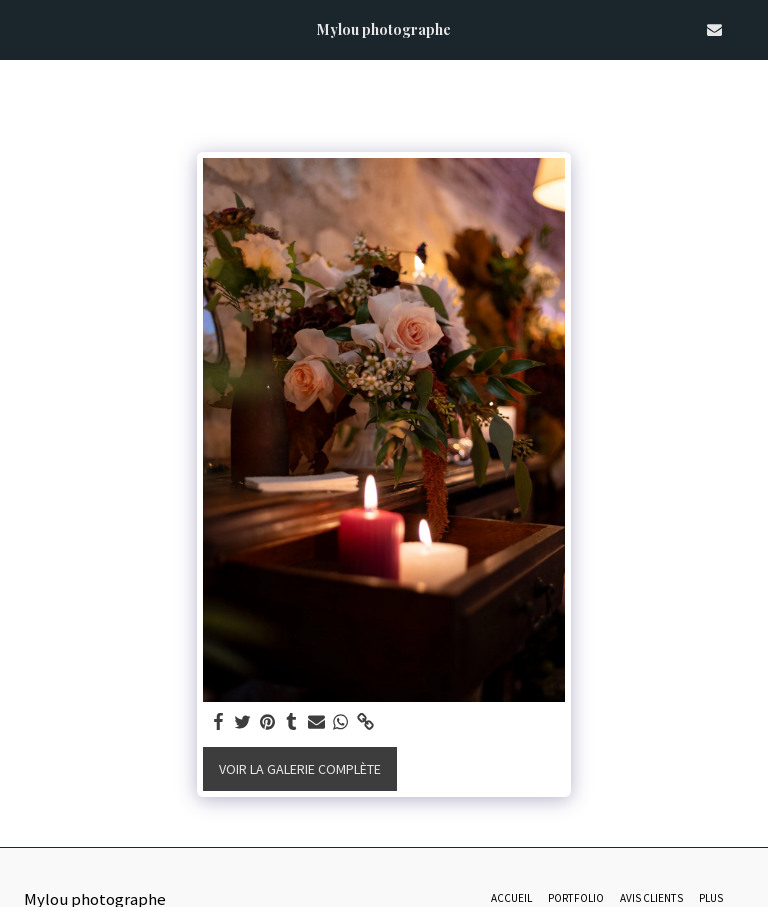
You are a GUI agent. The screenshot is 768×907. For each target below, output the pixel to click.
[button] (22, 28)
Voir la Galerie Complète (300, 769)
